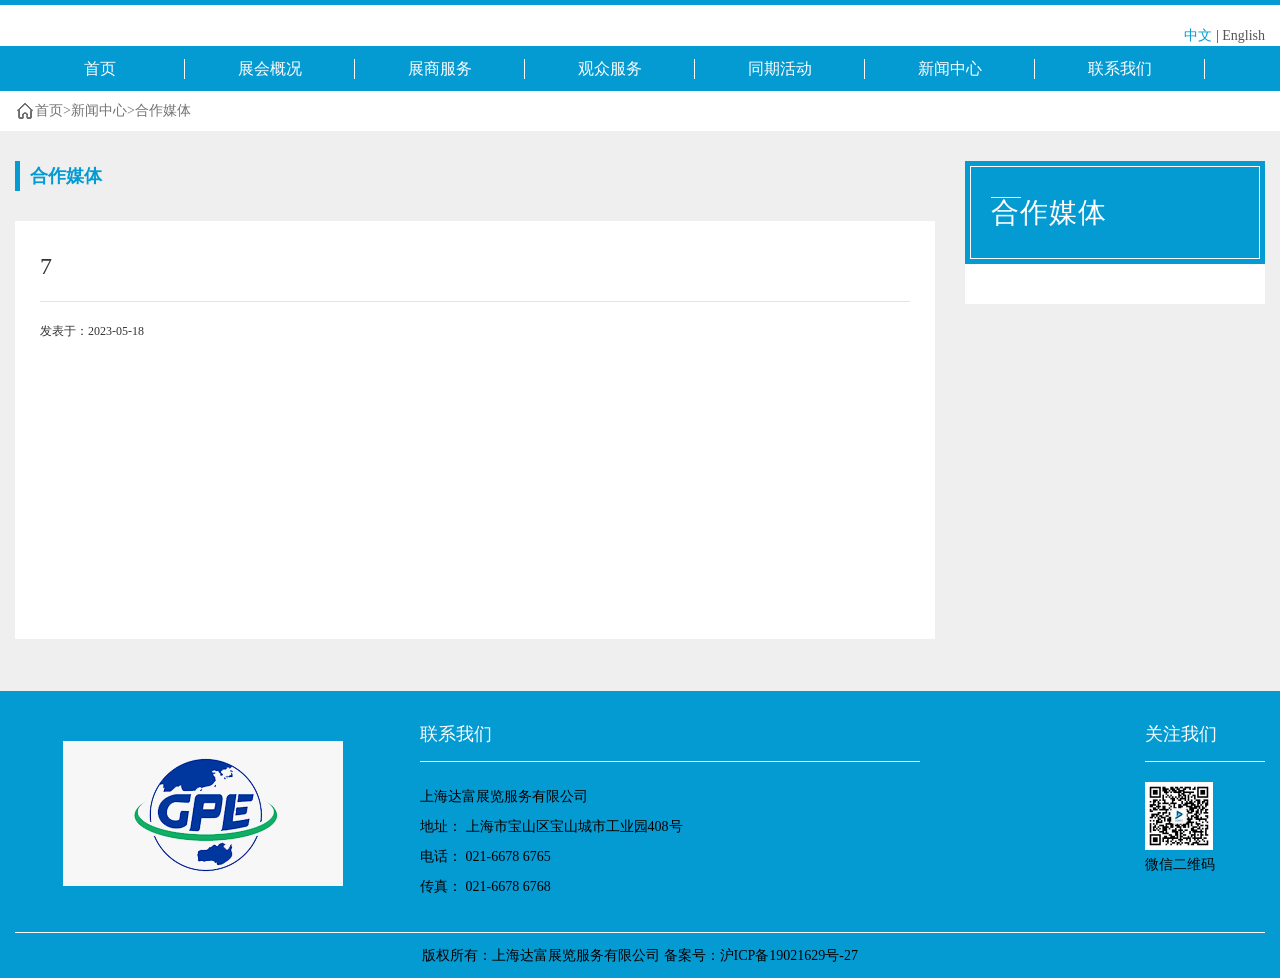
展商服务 (440, 68)
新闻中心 (950, 68)
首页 (100, 68)
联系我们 (1120, 68)
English (1243, 35)
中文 (1198, 35)
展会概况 (270, 68)
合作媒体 (163, 110)
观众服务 (610, 68)
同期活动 (780, 68)
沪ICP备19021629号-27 (789, 955)
